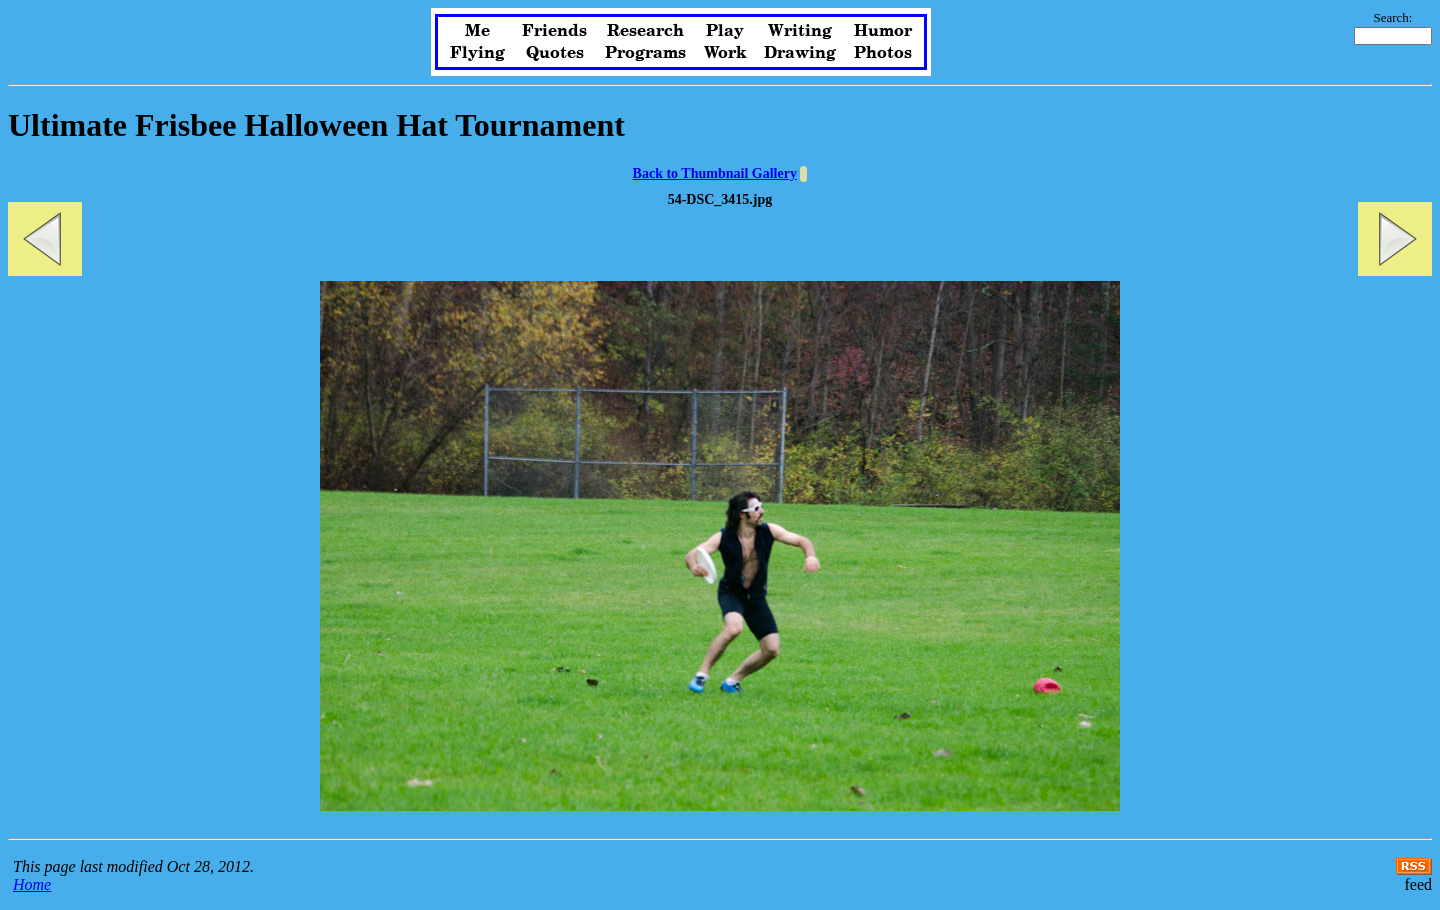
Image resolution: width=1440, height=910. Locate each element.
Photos (883, 53)
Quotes (555, 53)
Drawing (800, 53)
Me (477, 31)
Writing (800, 31)
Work (725, 53)
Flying (477, 53)
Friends (554, 31)
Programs (645, 53)
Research (645, 31)
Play (725, 31)
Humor (883, 31)
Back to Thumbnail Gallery (715, 173)
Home (32, 884)
